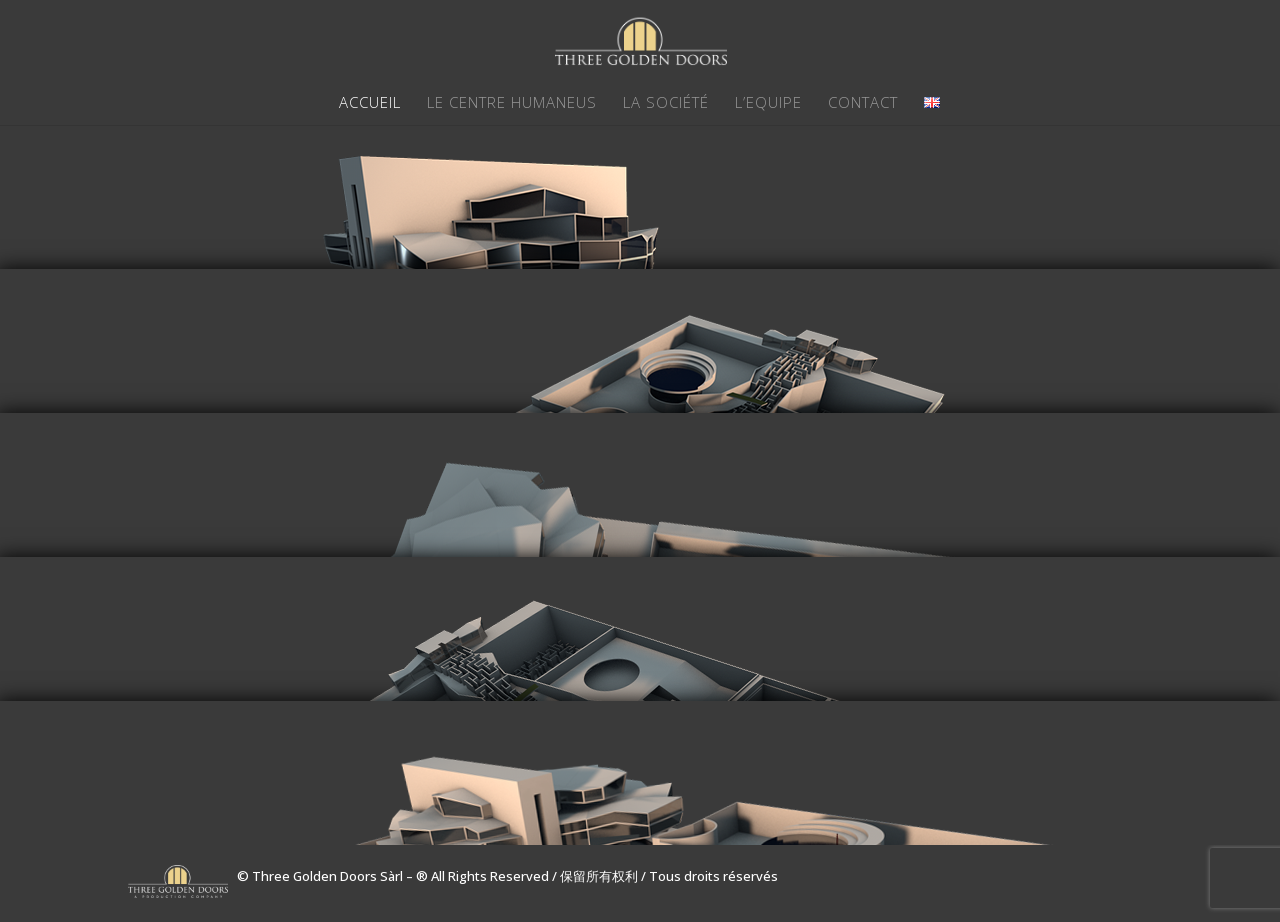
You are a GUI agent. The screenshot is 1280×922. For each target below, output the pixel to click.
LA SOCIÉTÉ (666, 103)
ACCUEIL (370, 103)
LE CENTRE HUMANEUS (512, 103)
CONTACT (863, 103)
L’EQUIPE (768, 103)
